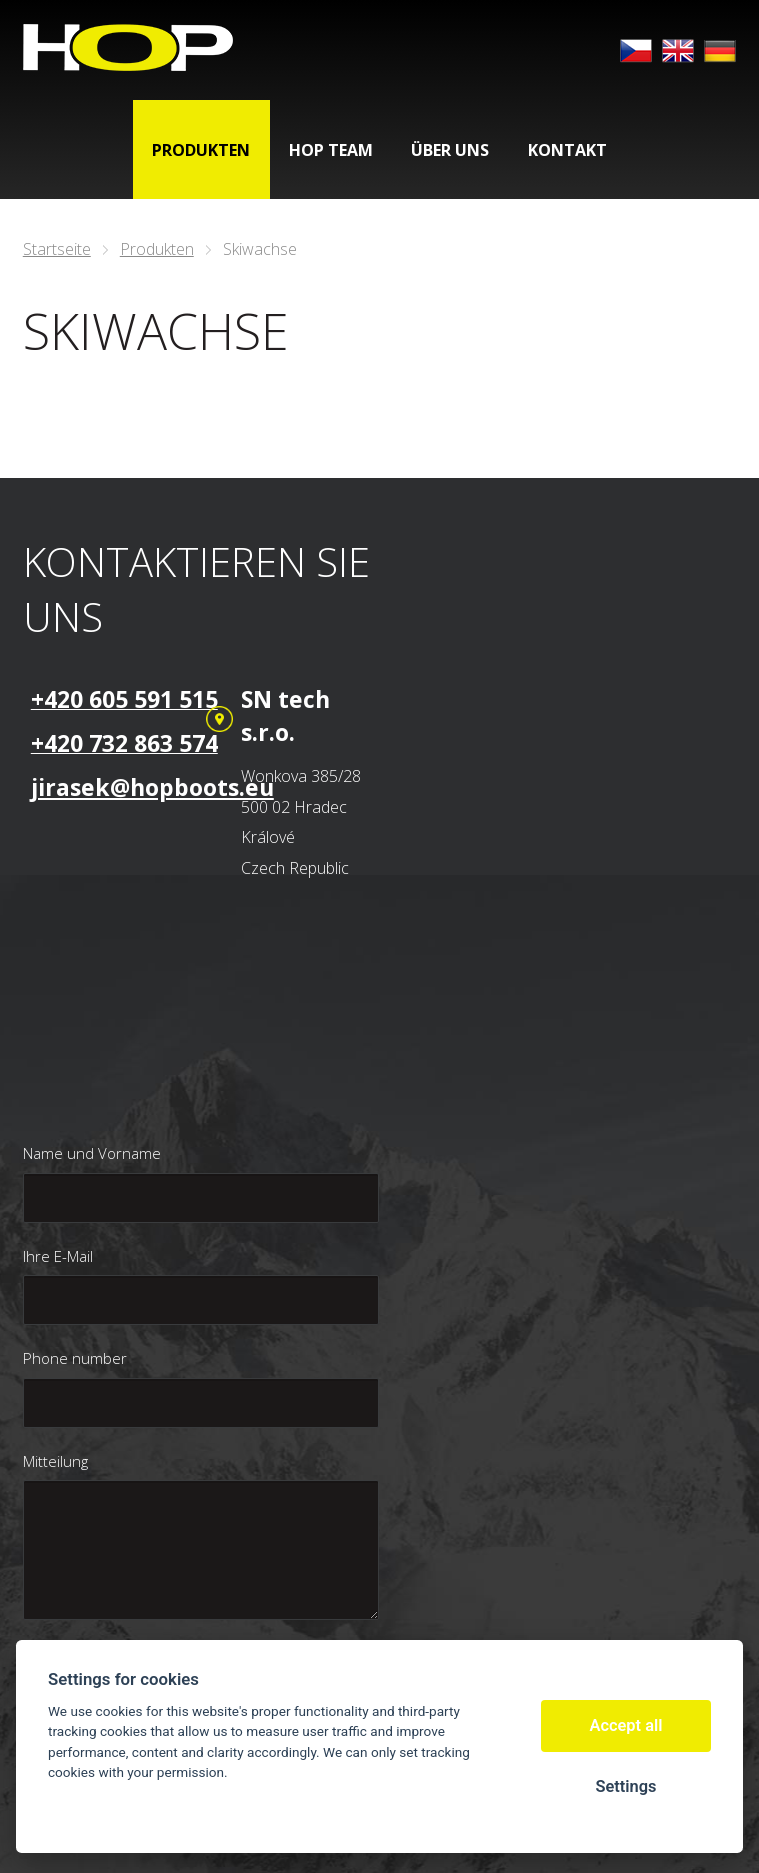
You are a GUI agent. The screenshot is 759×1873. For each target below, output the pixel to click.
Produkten (157, 249)
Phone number (75, 1358)
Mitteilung (55, 1461)
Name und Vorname (92, 1153)
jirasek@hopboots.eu (152, 787)
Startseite (57, 249)
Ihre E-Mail (58, 1256)
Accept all (626, 1725)
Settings (625, 1786)
